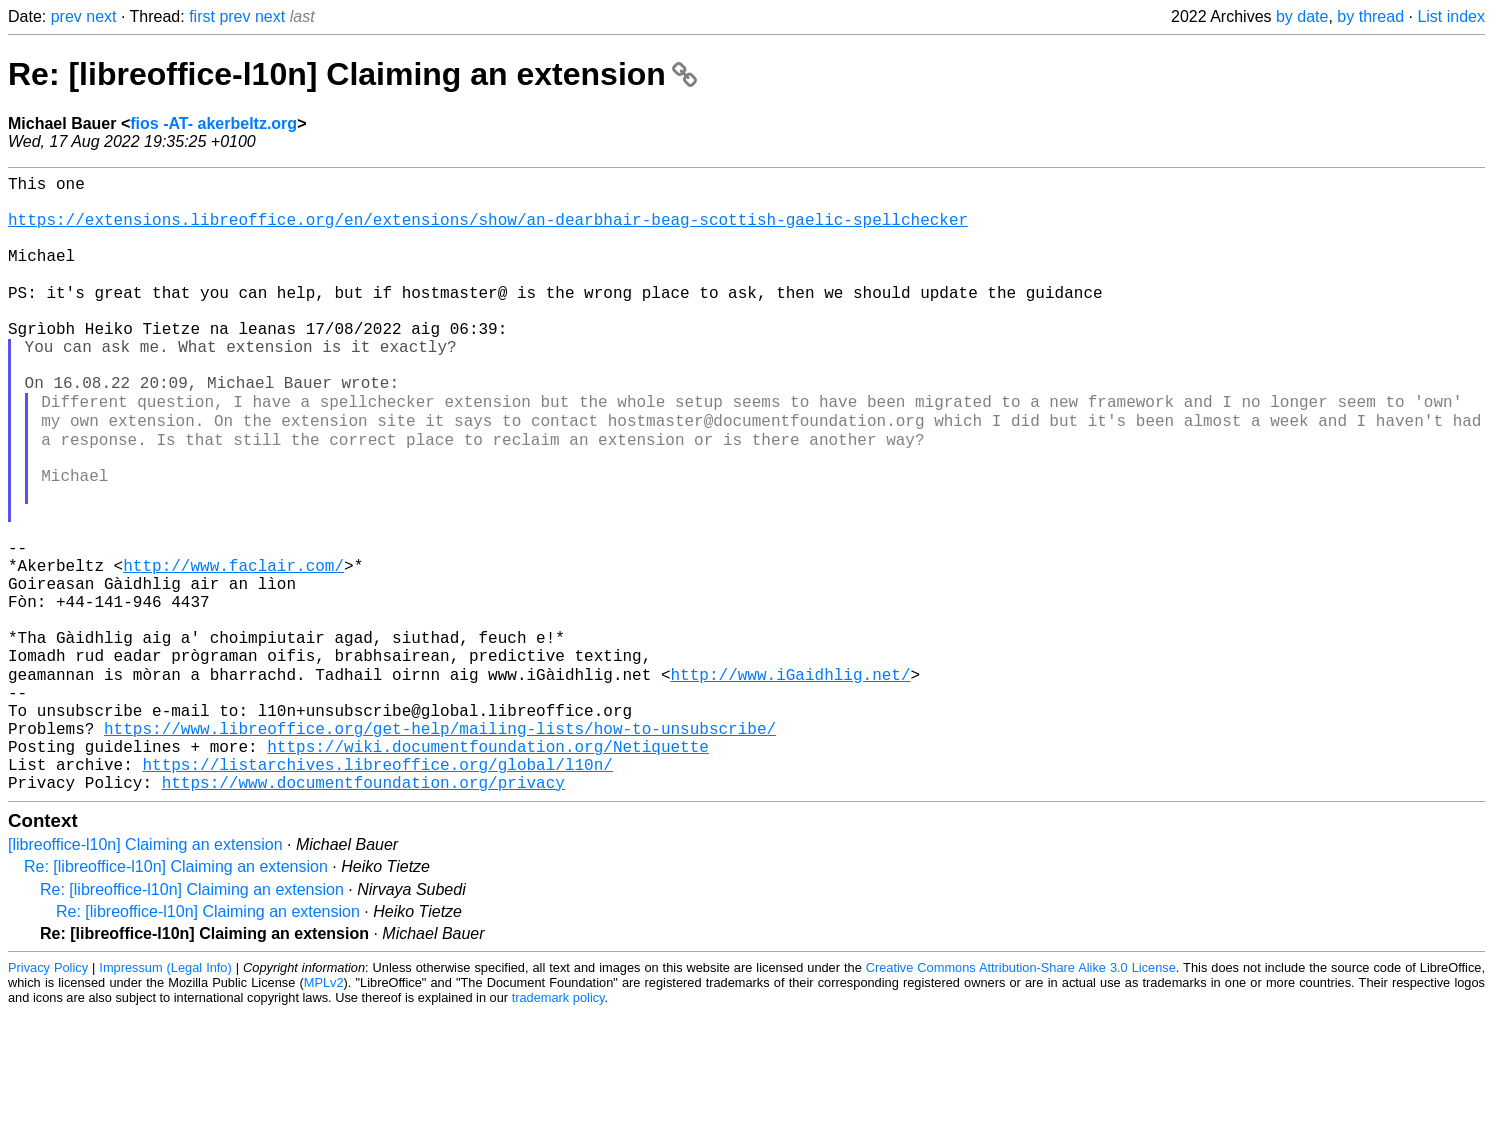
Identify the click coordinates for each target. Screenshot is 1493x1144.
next (101, 16)
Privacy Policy (48, 1098)
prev (66, 16)
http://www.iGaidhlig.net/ (790, 781)
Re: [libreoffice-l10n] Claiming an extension (352, 74)
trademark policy (558, 1128)
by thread (1370, 16)
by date (1302, 16)
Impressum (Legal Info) (165, 1098)
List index (1451, 16)
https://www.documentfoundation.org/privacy (363, 913)
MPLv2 (324, 1113)
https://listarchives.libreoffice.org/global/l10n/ (377, 891)
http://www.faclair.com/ (233, 649)
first (202, 16)
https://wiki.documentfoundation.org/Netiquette (488, 869)
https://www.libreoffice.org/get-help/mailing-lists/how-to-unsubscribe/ (440, 847)
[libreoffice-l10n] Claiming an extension (145, 975)
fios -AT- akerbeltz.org (213, 123)
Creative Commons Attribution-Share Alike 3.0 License (1021, 1098)
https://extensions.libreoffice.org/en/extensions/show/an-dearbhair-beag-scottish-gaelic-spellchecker (488, 231)
